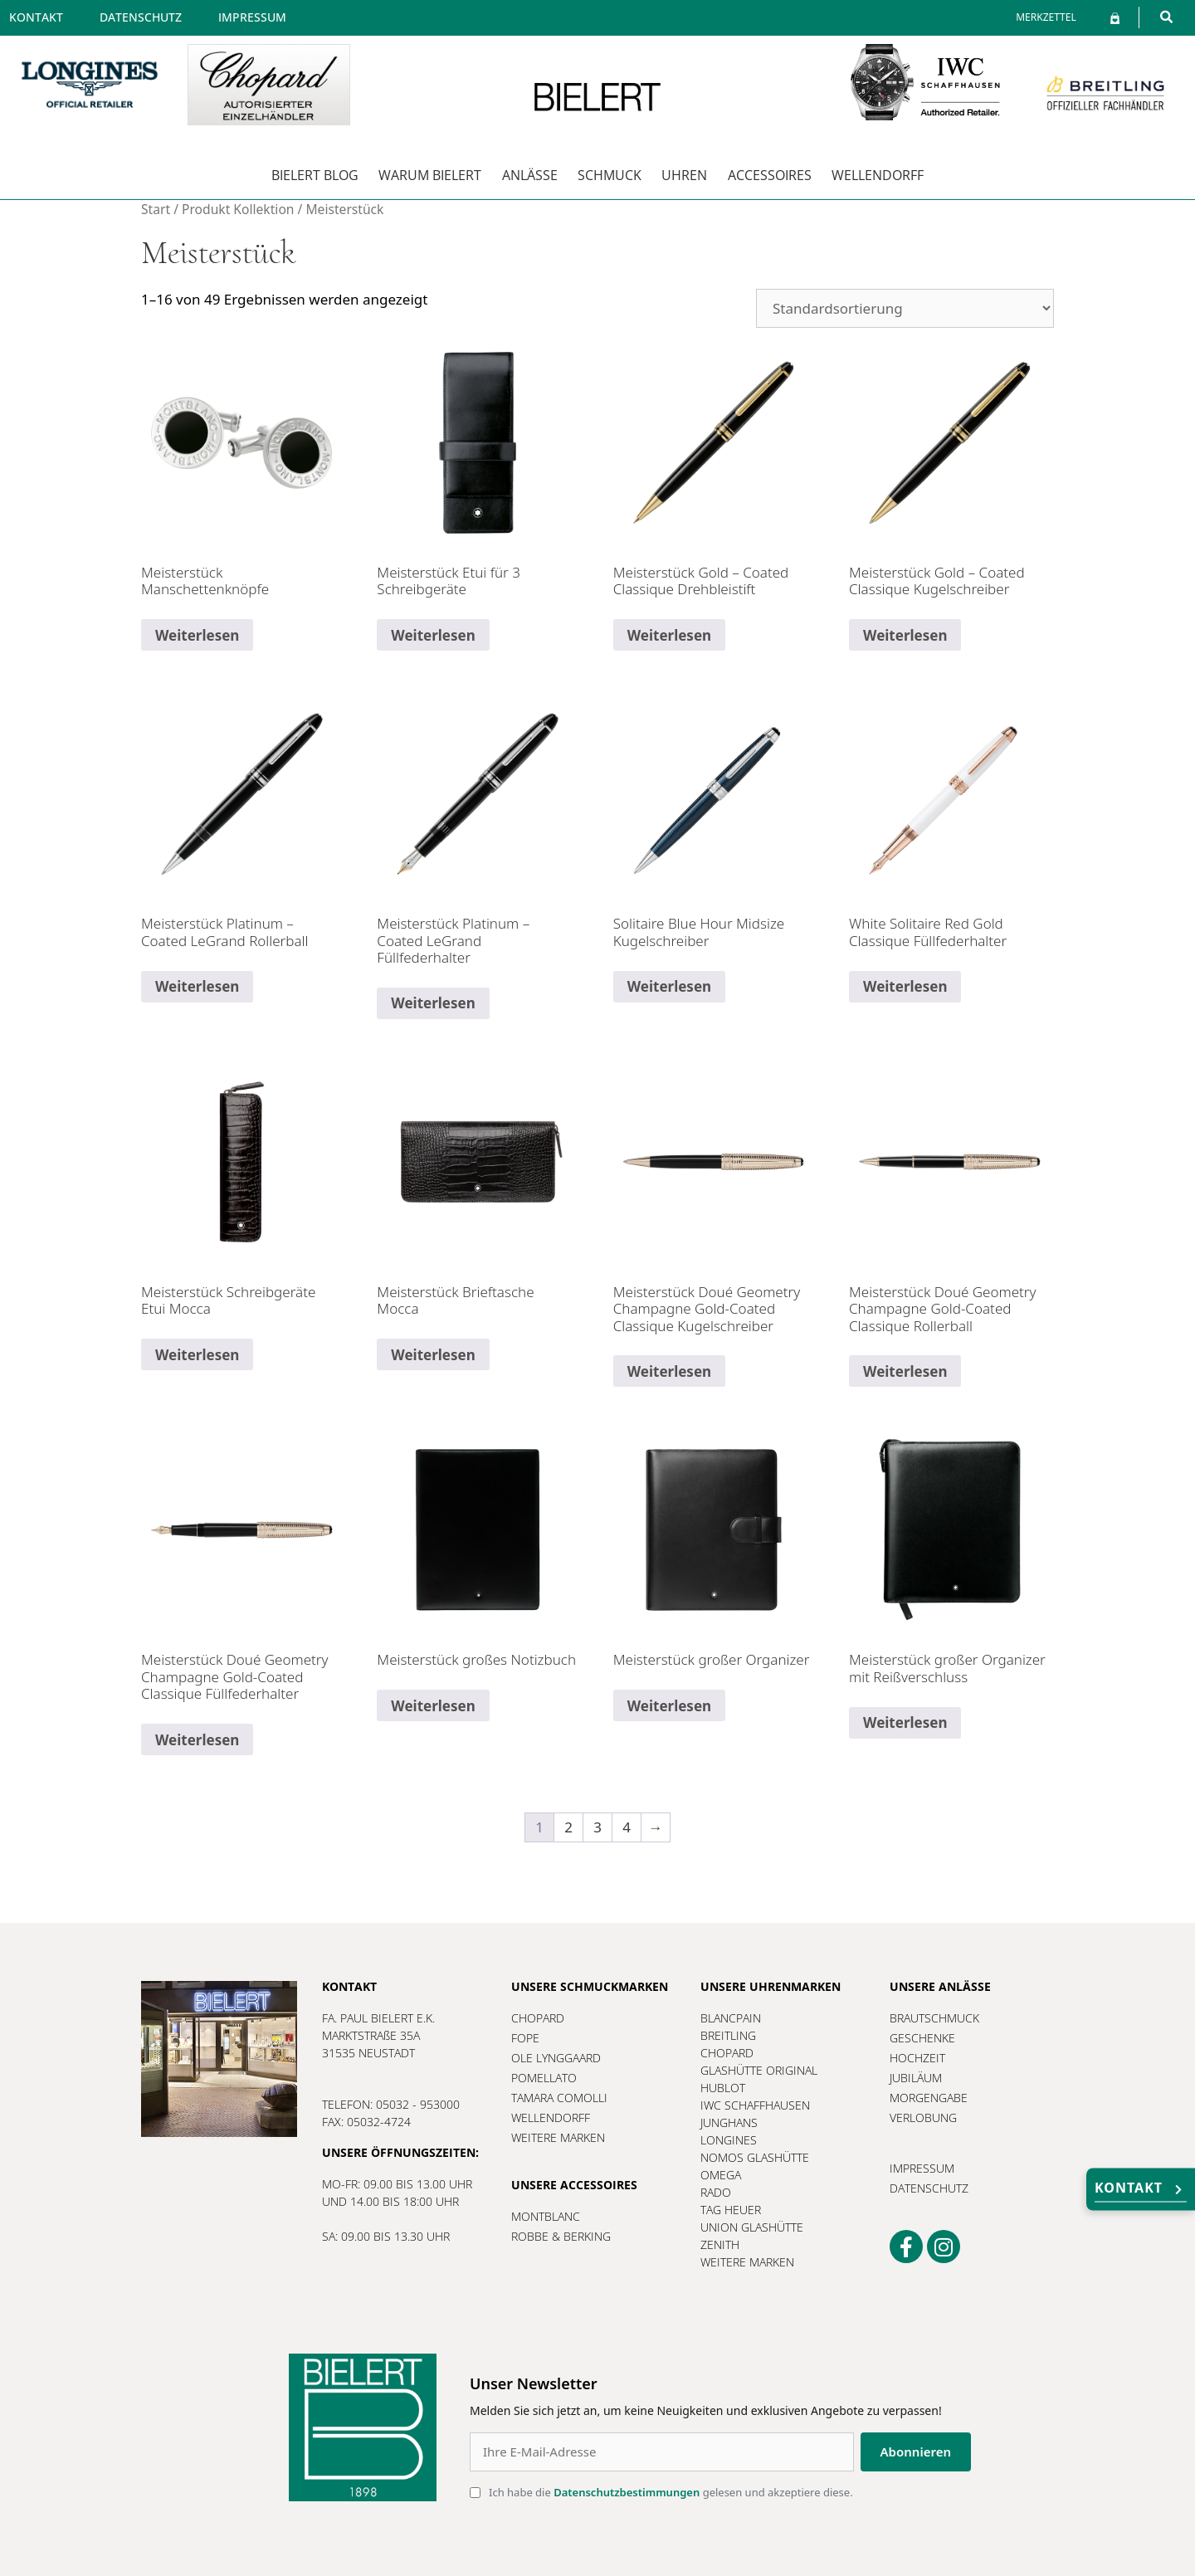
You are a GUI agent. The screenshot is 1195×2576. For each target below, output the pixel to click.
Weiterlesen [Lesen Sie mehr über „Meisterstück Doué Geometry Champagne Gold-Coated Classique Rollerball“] (905, 1371)
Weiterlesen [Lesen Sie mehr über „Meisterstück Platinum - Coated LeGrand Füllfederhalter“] (433, 1002)
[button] (1166, 17)
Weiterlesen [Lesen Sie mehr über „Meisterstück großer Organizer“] (669, 1705)
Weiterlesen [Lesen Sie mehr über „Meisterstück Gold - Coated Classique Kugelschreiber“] (905, 635)
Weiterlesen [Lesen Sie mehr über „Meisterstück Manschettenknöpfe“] (197, 635)
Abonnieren (915, 2451)
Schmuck (609, 175)
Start (155, 209)
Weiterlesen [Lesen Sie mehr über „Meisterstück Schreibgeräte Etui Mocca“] (197, 1354)
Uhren (684, 175)
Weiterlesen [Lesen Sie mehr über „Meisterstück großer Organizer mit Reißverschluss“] (905, 1722)
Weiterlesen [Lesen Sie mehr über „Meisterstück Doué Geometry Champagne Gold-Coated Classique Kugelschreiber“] (669, 1371)
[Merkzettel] (1046, 17)
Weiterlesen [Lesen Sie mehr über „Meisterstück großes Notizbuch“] (433, 1705)
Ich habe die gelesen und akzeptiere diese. (671, 2492)
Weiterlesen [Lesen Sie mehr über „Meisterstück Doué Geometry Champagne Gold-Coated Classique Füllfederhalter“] (197, 1739)
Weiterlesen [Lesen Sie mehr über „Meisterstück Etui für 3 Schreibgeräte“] (433, 635)
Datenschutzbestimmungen (627, 2492)
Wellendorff (878, 175)
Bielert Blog (314, 175)
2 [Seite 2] (568, 1827)
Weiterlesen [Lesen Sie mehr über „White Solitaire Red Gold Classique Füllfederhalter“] (905, 986)
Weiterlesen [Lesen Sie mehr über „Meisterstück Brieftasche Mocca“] (433, 1354)
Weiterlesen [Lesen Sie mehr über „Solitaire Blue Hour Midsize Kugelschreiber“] (669, 986)
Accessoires (770, 175)
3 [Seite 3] (597, 1827)
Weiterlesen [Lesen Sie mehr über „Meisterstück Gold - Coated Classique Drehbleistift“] (669, 635)
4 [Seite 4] (626, 1827)
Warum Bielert (429, 175)
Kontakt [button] (1141, 2190)
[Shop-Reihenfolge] (905, 308)
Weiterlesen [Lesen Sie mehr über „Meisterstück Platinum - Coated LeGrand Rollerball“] (197, 986)
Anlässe (530, 175)
